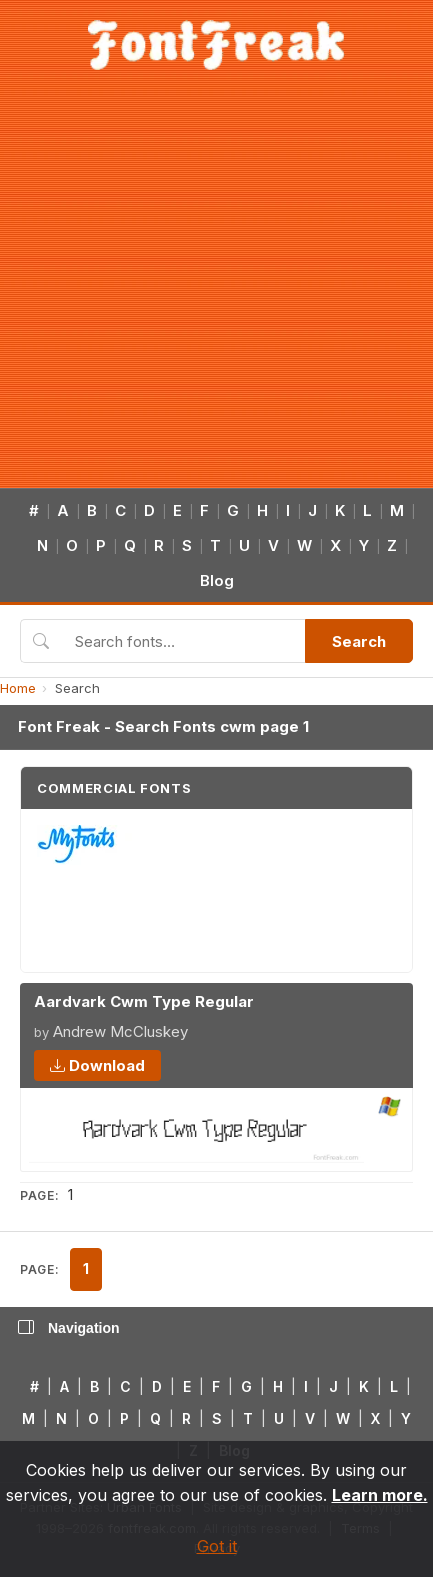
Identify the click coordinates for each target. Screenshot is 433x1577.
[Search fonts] (183, 641)
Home (18, 688)
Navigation (69, 1328)
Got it (217, 1546)
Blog (217, 580)
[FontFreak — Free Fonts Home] (216, 45)
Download (97, 1065)
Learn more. (380, 1495)
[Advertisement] (187, 290)
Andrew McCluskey (120, 1031)
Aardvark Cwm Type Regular (144, 1001)
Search (359, 641)
